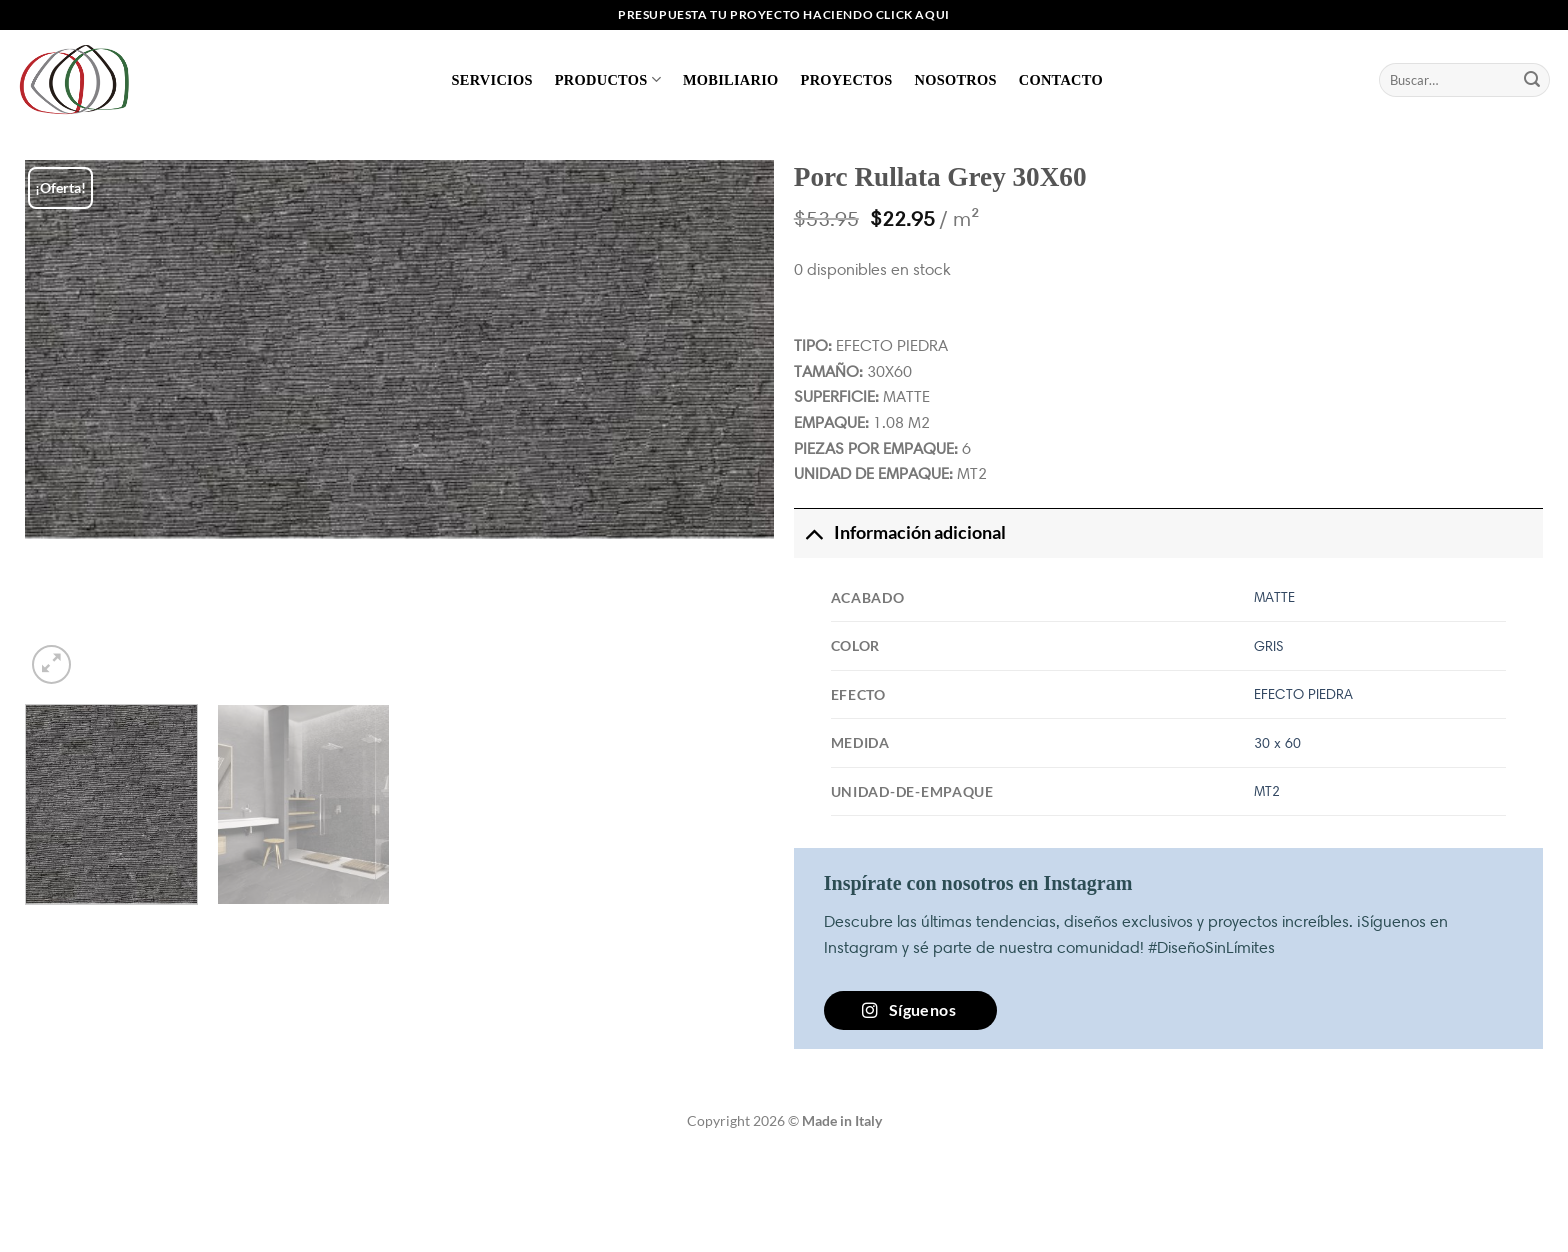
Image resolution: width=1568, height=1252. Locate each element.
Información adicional (900, 532)
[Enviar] (1532, 80)
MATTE (1274, 597)
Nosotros (955, 80)
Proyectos (847, 80)
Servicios (492, 80)
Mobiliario (731, 80)
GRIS (1269, 646)
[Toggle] (813, 532)
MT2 (1267, 791)
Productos (608, 79)
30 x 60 (1277, 743)
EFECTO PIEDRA (1303, 694)
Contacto (1061, 80)
